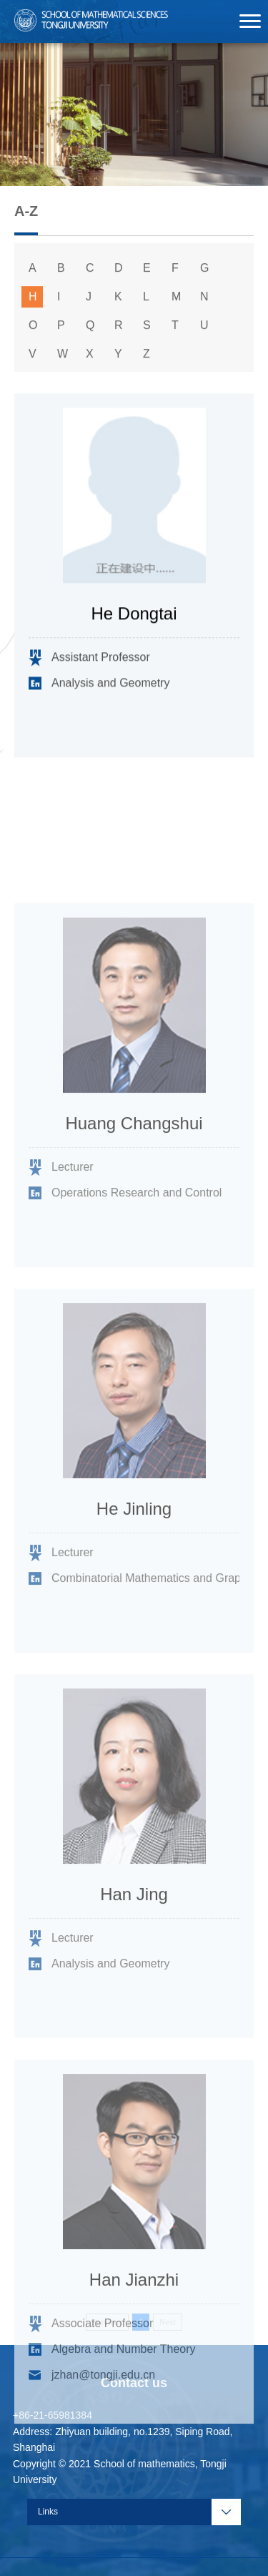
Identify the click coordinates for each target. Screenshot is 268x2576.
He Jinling (134, 1586)
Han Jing (134, 1972)
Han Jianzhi (134, 2357)
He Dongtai (134, 618)
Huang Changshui (133, 1201)
